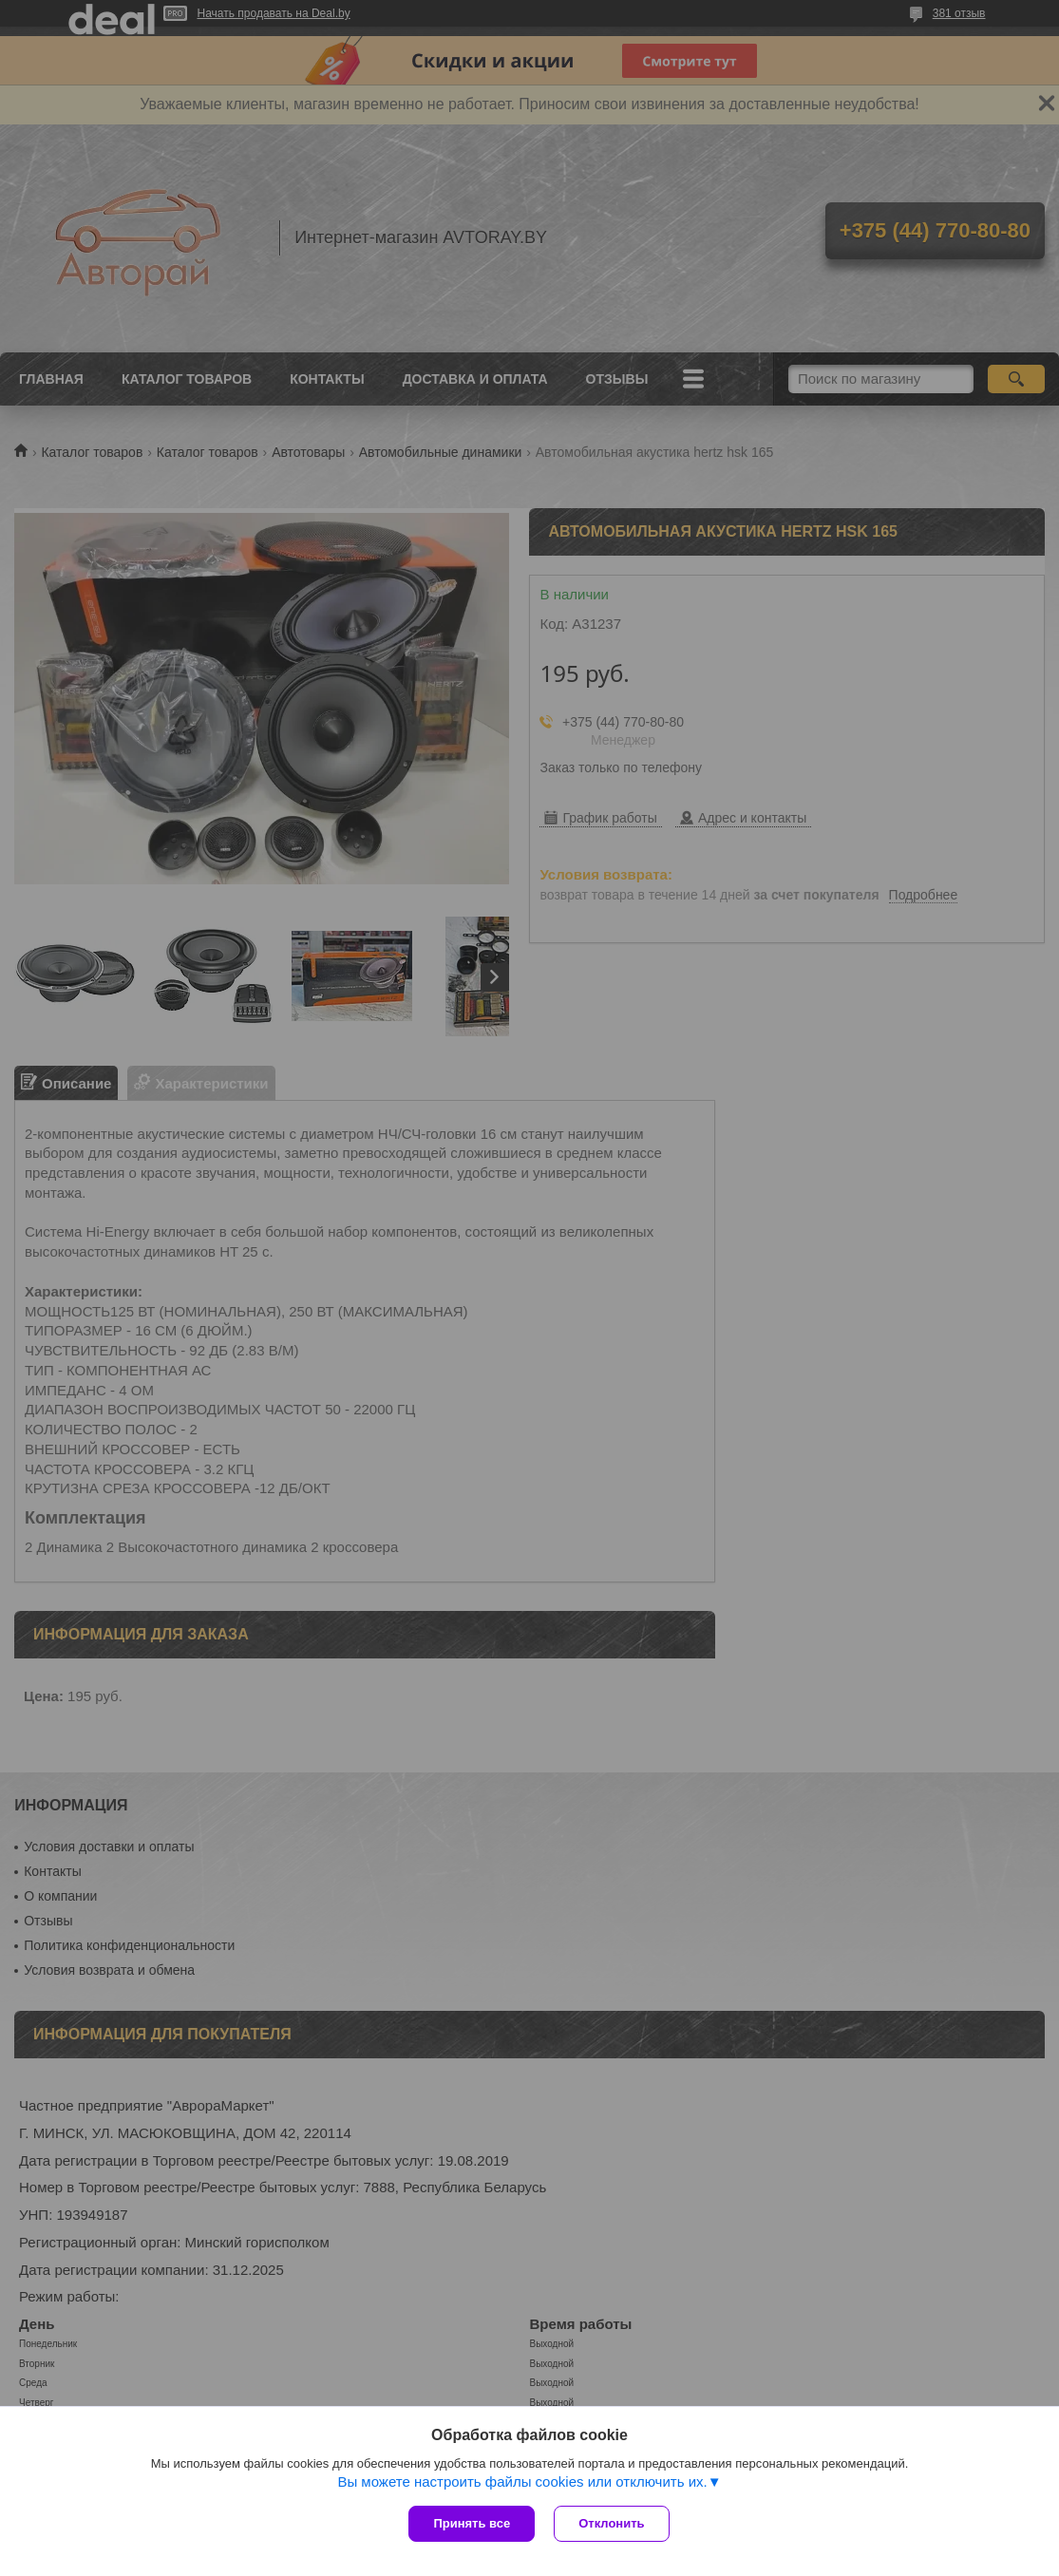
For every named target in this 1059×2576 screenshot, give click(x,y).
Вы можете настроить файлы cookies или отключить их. (522, 2481)
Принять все (471, 2523)
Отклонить (611, 2523)
